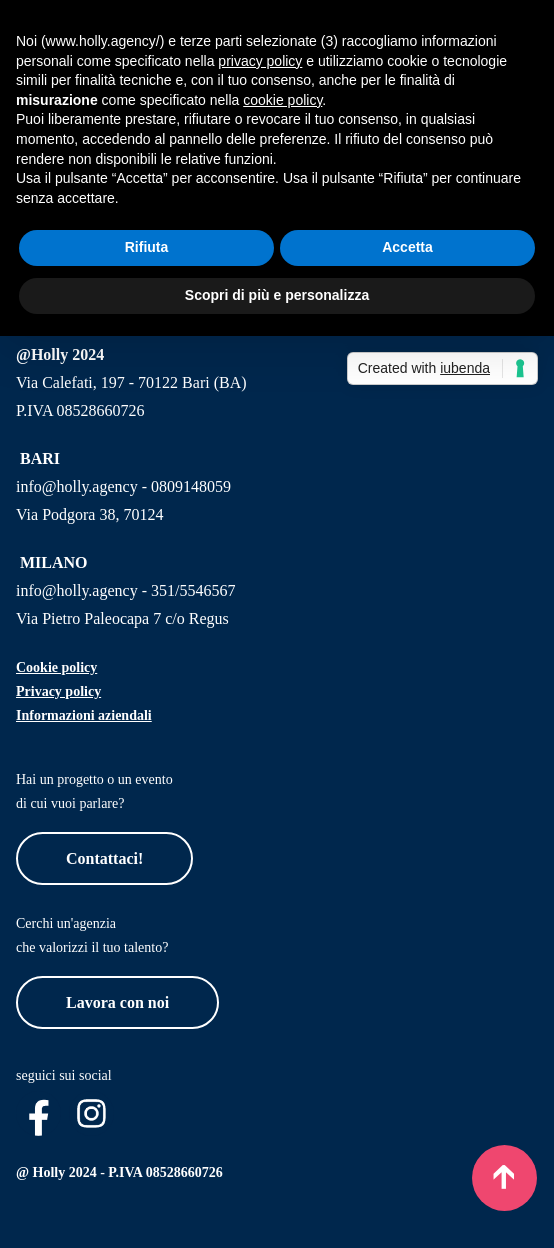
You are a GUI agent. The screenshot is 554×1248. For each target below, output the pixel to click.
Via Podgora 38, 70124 (89, 514)
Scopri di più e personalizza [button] (277, 295)
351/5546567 (193, 590)
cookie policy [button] (282, 100)
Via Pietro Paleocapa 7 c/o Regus (122, 618)
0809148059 (191, 486)
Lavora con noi (117, 1002)
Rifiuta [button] (147, 247)
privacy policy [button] (260, 61)
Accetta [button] (407, 247)
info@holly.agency (77, 486)
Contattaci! (104, 858)
